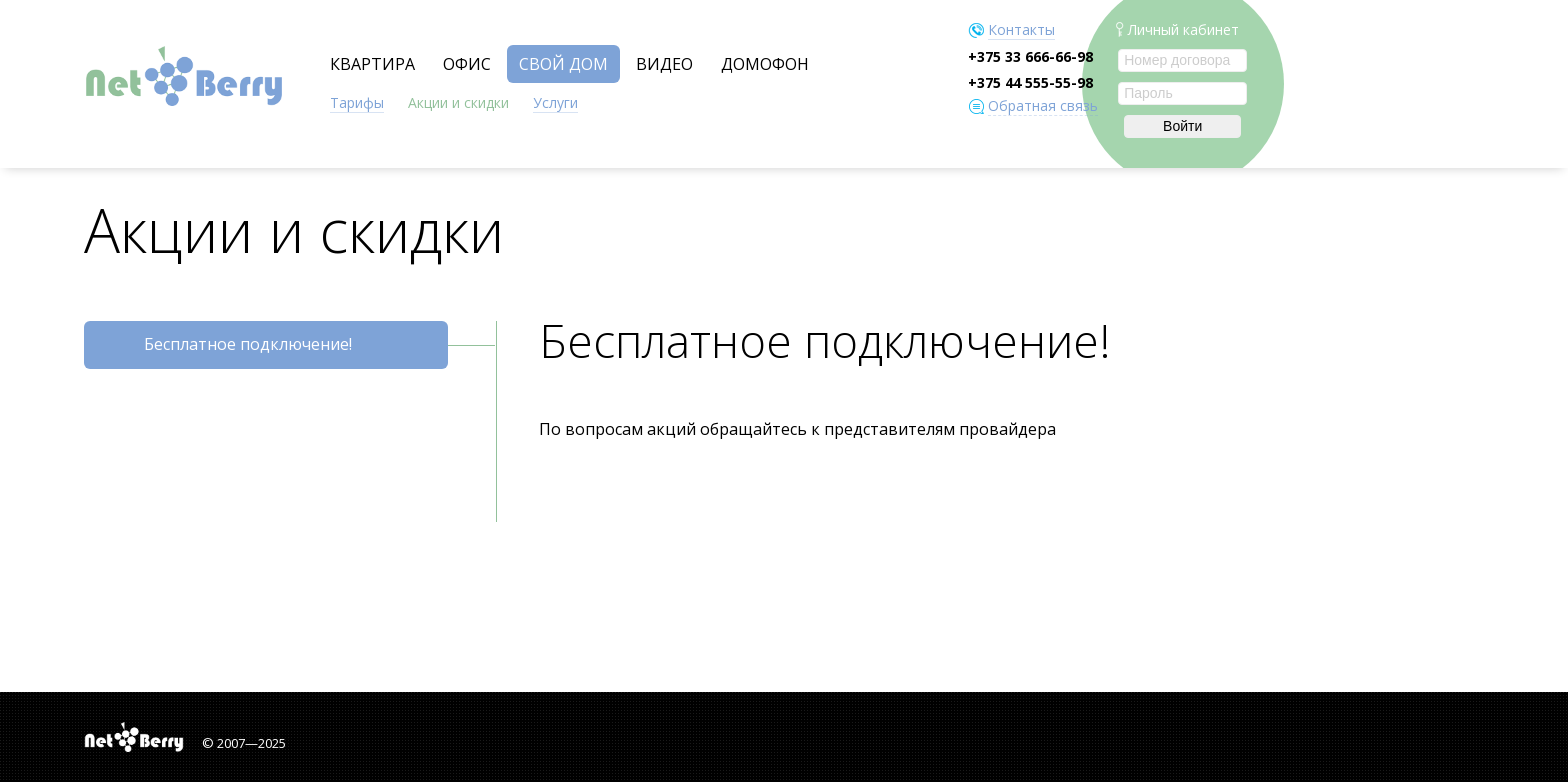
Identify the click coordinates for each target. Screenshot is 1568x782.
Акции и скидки (458, 102)
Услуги (555, 102)
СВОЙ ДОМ (563, 64)
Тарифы (357, 102)
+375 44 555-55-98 (1030, 82)
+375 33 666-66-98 (1030, 56)
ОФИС (467, 64)
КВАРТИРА (372, 64)
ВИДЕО (664, 64)
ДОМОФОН (765, 64)
